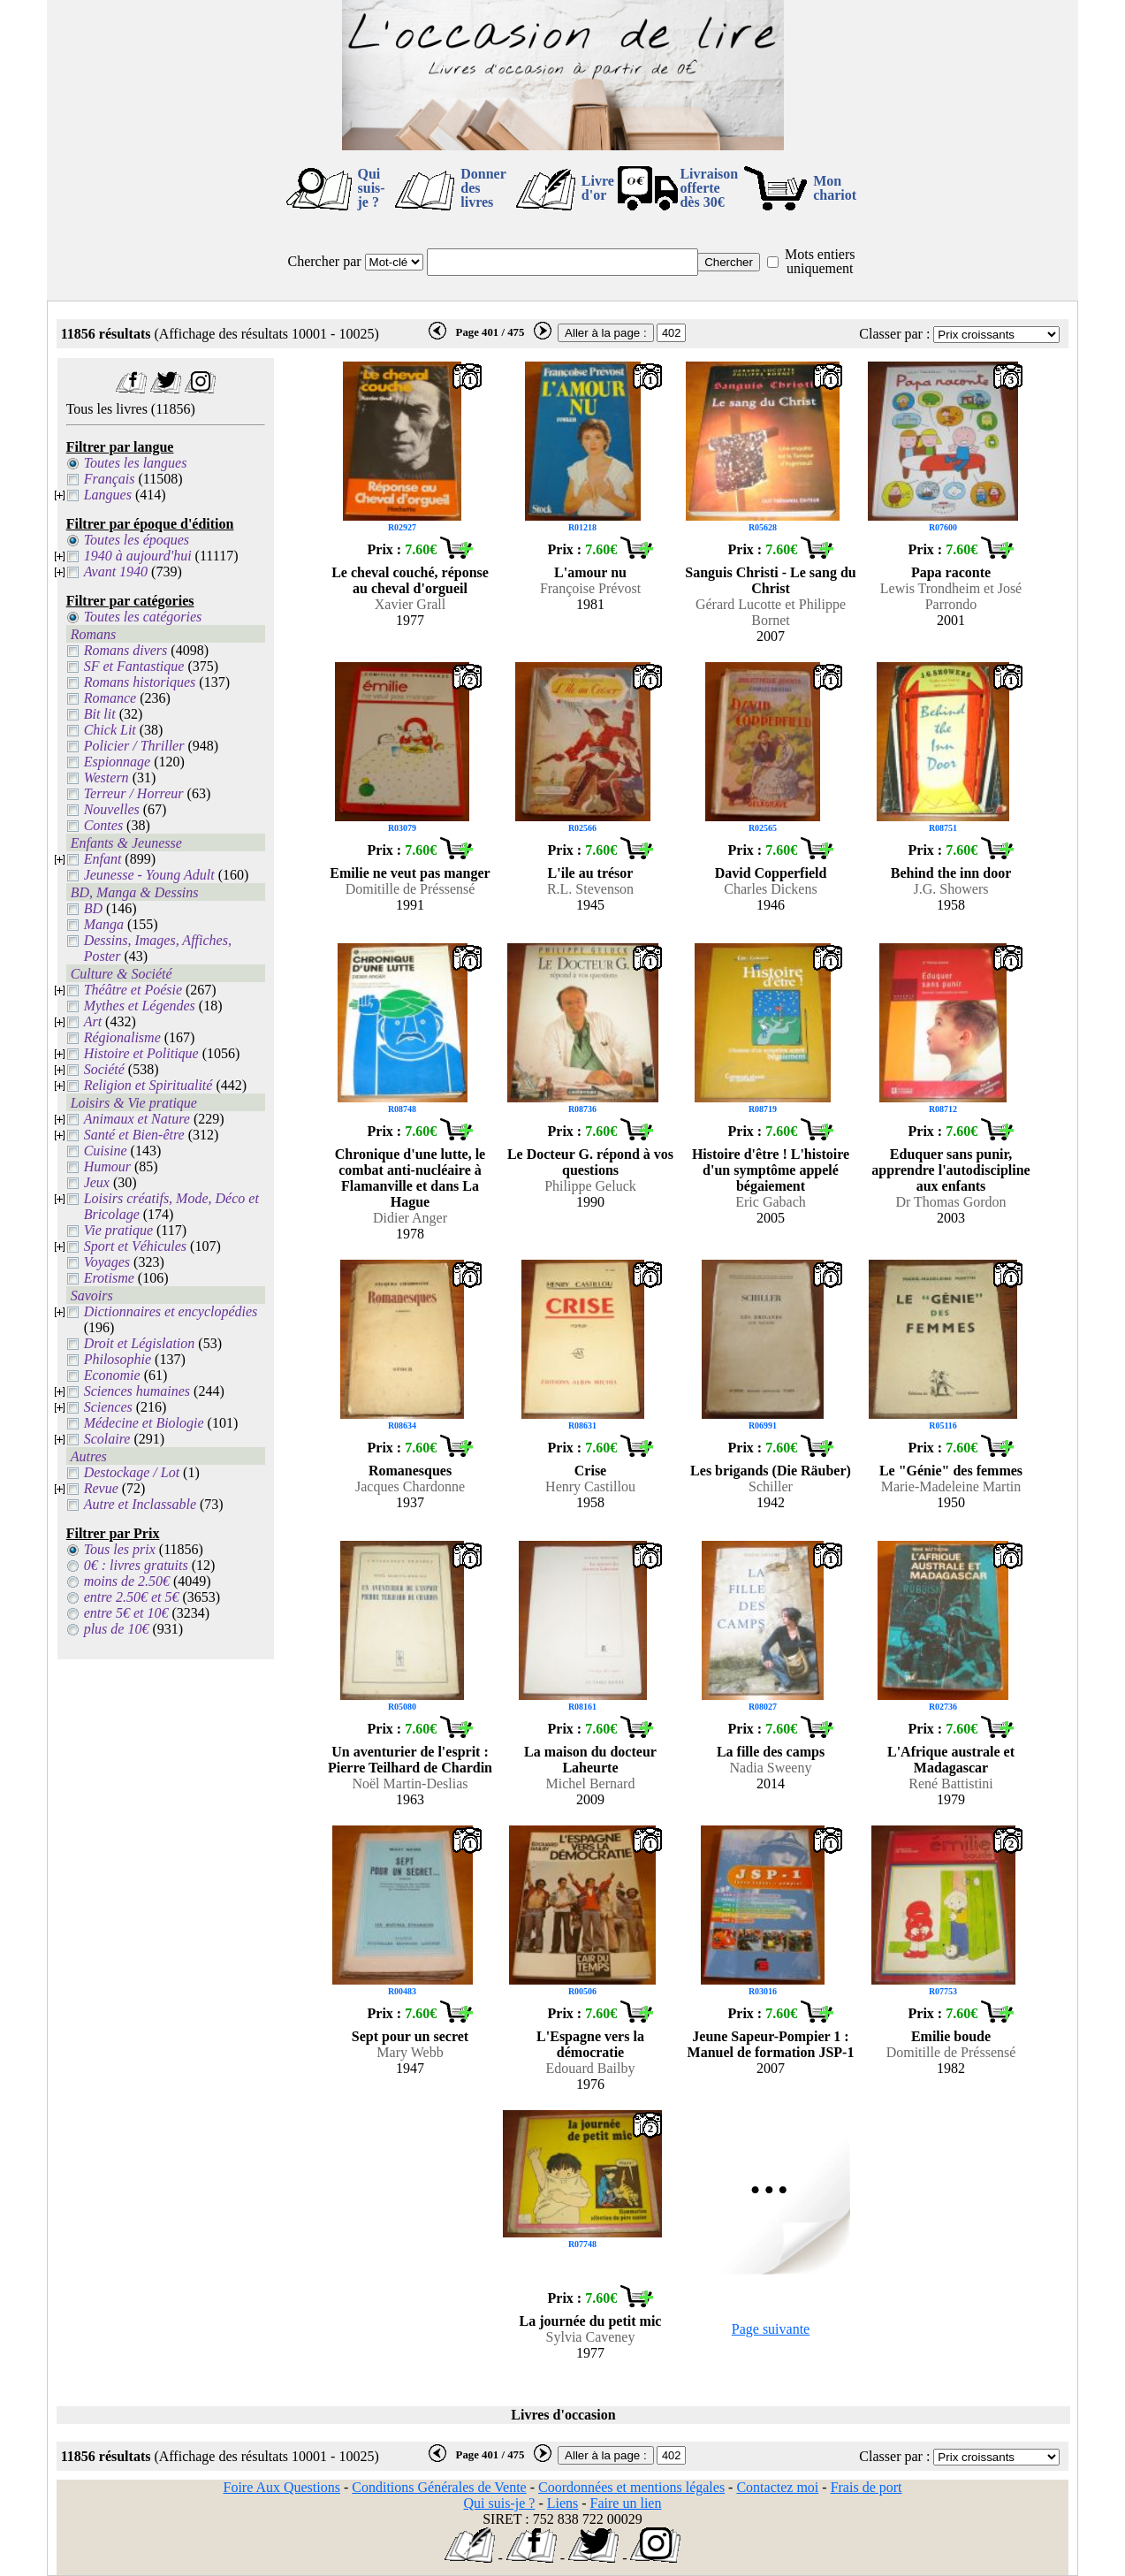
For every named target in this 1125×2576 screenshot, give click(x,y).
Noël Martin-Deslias (409, 1783)
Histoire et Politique (141, 1053)
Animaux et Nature (137, 1118)
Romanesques (410, 1470)
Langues (108, 494)
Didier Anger (410, 1217)
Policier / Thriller (134, 745)
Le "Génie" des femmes (950, 1470)
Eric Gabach (770, 1201)
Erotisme (109, 1277)
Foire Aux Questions (282, 2487)
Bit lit (100, 713)
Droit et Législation (139, 1343)
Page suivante (771, 2328)
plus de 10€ (116, 1628)
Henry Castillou (590, 1486)
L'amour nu (590, 572)
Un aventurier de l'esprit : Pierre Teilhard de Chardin (410, 1759)
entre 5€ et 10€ (126, 1612)
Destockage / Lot (131, 1472)
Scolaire (107, 1438)
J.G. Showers (951, 888)
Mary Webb (409, 2052)
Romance (110, 697)
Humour (107, 1166)
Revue (101, 1488)
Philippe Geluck (590, 1185)
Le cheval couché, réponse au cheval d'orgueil (410, 580)
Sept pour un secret (410, 2036)
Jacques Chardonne (410, 1486)
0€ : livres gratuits (136, 1565)
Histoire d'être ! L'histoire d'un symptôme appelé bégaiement (770, 1170)
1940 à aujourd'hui (138, 555)
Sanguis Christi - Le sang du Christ (770, 580)
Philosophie (117, 1359)
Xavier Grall (410, 604)
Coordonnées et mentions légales (631, 2487)
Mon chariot (834, 187)
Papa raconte (951, 572)
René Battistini (950, 1783)
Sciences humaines (137, 1391)
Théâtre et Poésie (133, 989)
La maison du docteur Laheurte (590, 1759)
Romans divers (126, 650)
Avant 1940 (116, 571)
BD (93, 908)
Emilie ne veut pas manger (410, 872)
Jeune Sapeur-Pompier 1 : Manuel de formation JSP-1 (771, 2044)
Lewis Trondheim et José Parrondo (951, 596)
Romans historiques (140, 682)
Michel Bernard (590, 1783)
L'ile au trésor (591, 872)
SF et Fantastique (134, 666)
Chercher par (324, 261)
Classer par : (894, 333)
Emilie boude (951, 2036)
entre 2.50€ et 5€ (131, 1596)
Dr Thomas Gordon (950, 1201)
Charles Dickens (770, 888)
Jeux (97, 1182)
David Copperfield (771, 872)
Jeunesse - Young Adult (149, 874)
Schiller (771, 1486)
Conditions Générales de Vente (439, 2487)
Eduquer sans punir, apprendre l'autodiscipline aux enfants (950, 1170)
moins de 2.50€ (127, 1581)
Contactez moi (777, 2487)
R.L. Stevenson (590, 888)
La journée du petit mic (591, 2320)
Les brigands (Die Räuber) (770, 1470)
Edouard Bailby (590, 2068)
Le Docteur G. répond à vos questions (590, 1162)
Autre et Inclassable (140, 1504)
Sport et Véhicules (135, 1246)
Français (109, 478)
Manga (104, 924)
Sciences (108, 1406)
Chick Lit (110, 729)
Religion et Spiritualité (148, 1085)
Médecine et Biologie (144, 1422)
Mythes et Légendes (139, 1005)
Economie (112, 1375)
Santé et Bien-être (134, 1134)
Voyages (107, 1261)
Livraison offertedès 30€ (709, 188)
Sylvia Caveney (590, 2336)
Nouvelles (112, 809)
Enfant (103, 858)
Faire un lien (626, 2503)
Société (104, 1069)
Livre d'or (598, 187)
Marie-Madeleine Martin (951, 1486)
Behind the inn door (951, 872)
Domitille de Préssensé (410, 888)
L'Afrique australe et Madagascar (951, 1759)
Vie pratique (118, 1230)
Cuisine (105, 1150)
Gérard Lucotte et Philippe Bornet (771, 612)
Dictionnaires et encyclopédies (171, 1311)
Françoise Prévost (590, 588)
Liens (563, 2503)
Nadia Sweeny (771, 1767)
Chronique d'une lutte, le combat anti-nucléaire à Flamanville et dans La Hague (410, 1178)
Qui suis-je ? (371, 188)
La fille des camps (771, 1751)
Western (106, 777)
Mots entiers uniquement (820, 261)
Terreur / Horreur (134, 793)
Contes (103, 825)
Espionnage (117, 761)
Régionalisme (122, 1037)
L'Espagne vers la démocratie (590, 2044)
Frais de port (866, 2487)
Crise (590, 1470)
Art (93, 1021)
